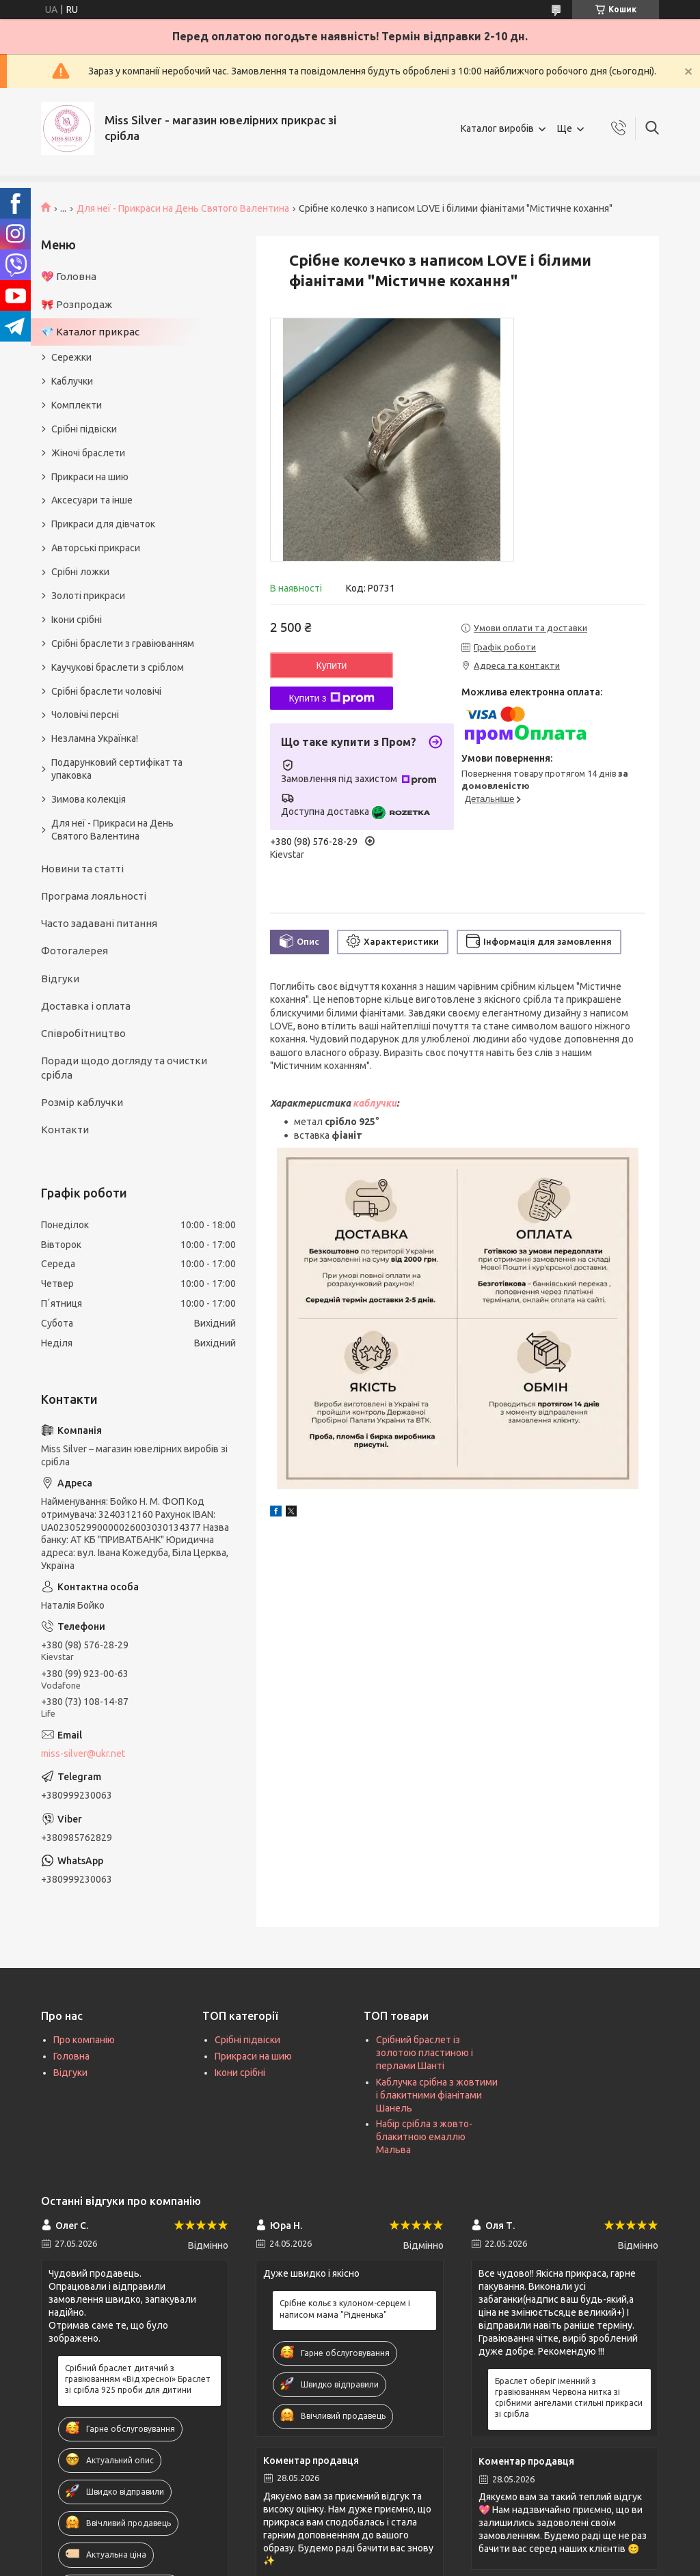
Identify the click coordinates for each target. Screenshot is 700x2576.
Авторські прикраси (95, 547)
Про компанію (84, 2039)
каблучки (374, 1103)
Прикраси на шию (90, 476)
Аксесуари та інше (92, 500)
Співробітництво (83, 1033)
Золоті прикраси (88, 595)
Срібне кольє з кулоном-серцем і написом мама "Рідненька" (345, 2308)
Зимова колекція (88, 799)
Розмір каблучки (82, 1102)
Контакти (65, 1129)
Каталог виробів (497, 128)
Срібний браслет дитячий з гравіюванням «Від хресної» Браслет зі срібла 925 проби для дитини (138, 2379)
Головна (71, 2056)
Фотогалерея (74, 950)
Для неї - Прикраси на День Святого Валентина (183, 208)
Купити (332, 665)
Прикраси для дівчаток (103, 523)
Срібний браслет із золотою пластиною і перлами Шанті (424, 2052)
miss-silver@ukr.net (83, 1753)
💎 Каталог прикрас (90, 331)
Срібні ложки (80, 571)
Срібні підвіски (84, 429)
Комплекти (76, 405)
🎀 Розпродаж (76, 304)
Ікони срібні (76, 619)
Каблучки (72, 381)
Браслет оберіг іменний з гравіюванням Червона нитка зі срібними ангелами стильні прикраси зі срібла (569, 2398)
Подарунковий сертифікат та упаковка (117, 769)
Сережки (71, 357)
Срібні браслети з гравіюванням (122, 643)
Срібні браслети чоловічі (106, 691)
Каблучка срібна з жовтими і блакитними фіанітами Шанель (437, 2095)
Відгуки (60, 978)
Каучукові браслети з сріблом (117, 667)
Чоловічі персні (85, 714)
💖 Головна (68, 276)
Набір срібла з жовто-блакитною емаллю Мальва (424, 2136)
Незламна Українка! (94, 738)
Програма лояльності (93, 896)
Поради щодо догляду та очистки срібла (124, 1067)
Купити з (331, 698)
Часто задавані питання (99, 923)
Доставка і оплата (86, 1006)
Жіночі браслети (88, 452)
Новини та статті (82, 868)
